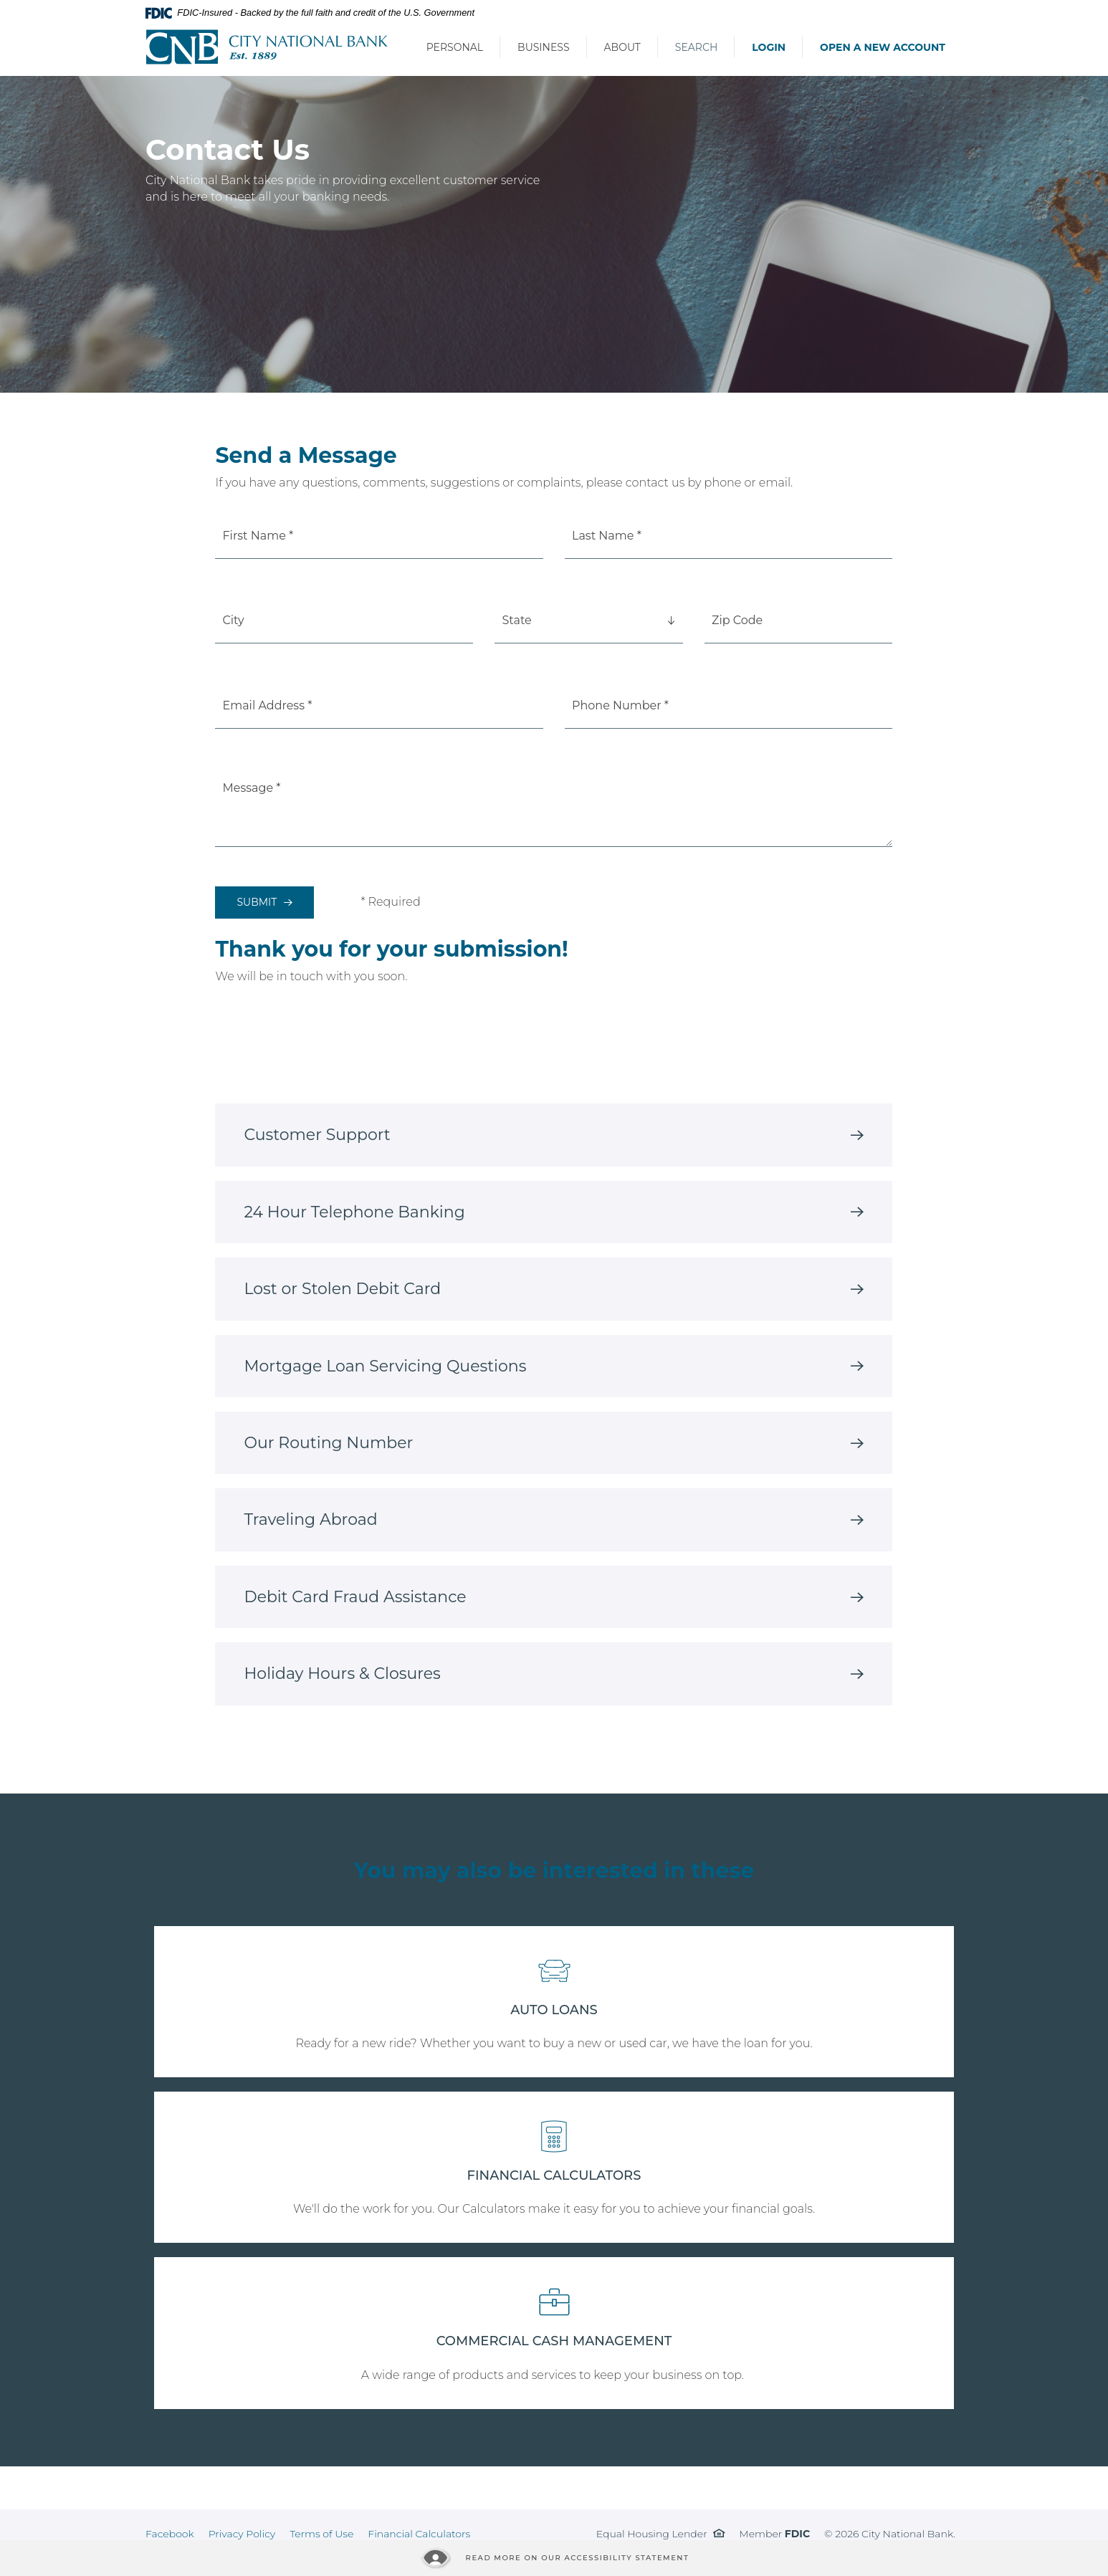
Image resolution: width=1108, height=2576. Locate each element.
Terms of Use (321, 2533)
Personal (454, 47)
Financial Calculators (419, 2533)
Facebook (169, 2533)
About (622, 47)
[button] (553, 1134)
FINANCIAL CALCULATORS (554, 2175)
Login (768, 47)
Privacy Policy (242, 2533)
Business (543, 47)
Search (696, 47)
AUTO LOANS (554, 2010)
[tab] (553, 1134)
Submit (257, 902)
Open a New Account (882, 47)
